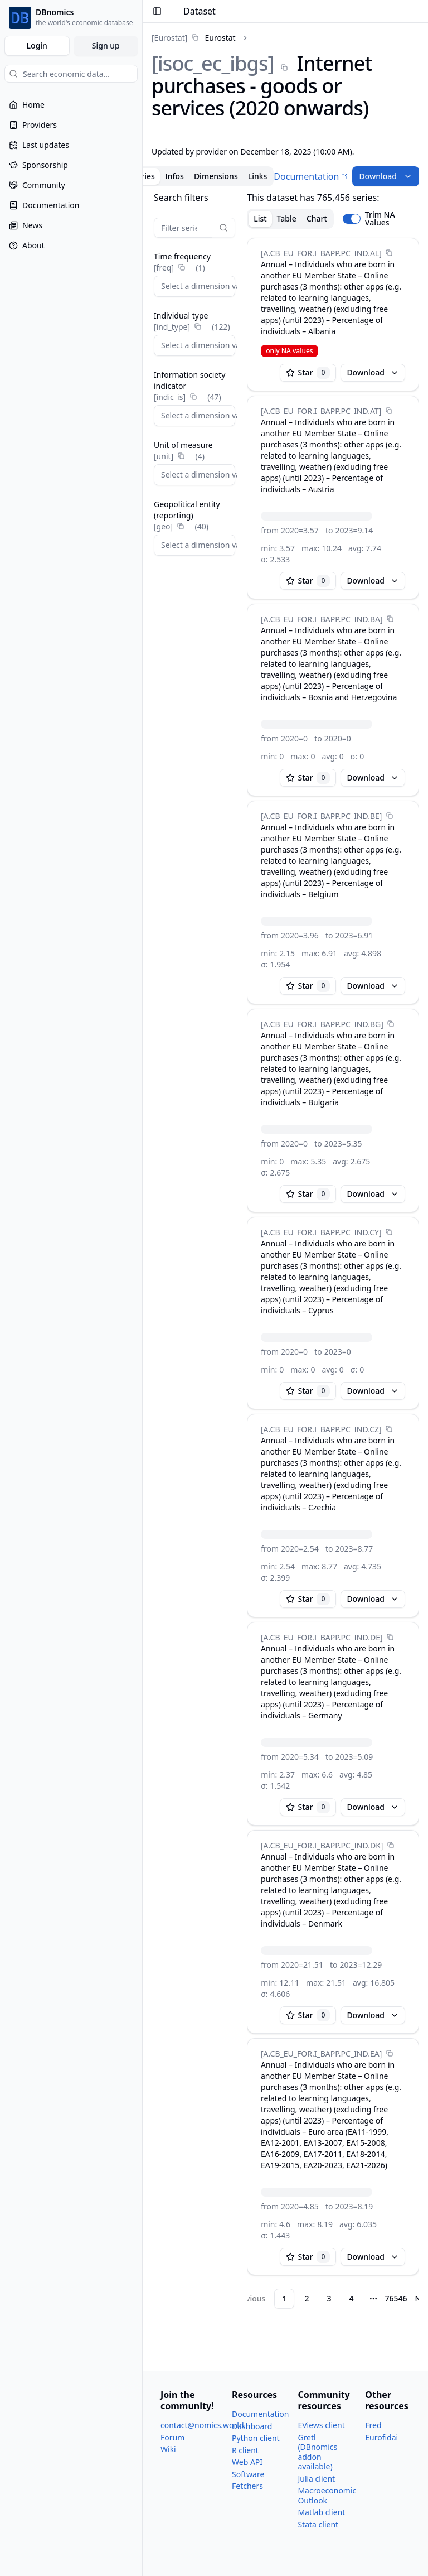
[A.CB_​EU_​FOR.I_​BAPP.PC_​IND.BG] (322, 1024)
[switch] (352, 219)
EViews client (321, 2425)
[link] (194, 38)
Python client (256, 2438)
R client (245, 2450)
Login (37, 45)
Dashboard (252, 2426)
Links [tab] (258, 176)
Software (248, 2474)
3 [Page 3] (329, 2298)
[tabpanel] (285, 1250)
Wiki (168, 2449)
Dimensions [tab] (216, 176)
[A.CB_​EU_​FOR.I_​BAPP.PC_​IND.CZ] (321, 1429)
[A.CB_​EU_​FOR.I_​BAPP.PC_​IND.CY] (321, 1232)
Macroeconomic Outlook (327, 2495)
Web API (247, 2462)
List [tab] (260, 218)
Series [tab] (144, 176)
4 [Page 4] (351, 2298)
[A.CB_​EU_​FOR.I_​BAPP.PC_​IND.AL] (321, 253)
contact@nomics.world (202, 2425)
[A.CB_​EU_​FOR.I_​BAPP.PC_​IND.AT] (321, 411)
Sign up (106, 45)
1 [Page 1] (284, 2298)
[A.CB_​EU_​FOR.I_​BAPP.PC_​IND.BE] (321, 816)
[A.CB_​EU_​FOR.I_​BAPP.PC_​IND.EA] (321, 2053)
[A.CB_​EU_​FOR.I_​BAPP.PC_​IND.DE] (322, 1637)
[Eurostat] (169, 37)
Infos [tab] (174, 176)
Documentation (311, 176)
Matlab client (321, 2512)
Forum (172, 2437)
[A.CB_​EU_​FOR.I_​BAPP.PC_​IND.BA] (322, 619)
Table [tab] (286, 218)
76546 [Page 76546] (396, 2298)
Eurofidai (381, 2437)
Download (385, 176)
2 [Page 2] (306, 2298)
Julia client (316, 2478)
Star (308, 373)
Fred (373, 2425)
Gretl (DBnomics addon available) (317, 2452)
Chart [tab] (317, 218)
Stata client (318, 2524)
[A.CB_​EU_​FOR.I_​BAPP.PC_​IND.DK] (322, 1845)
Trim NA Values (380, 219)
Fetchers (247, 2486)
